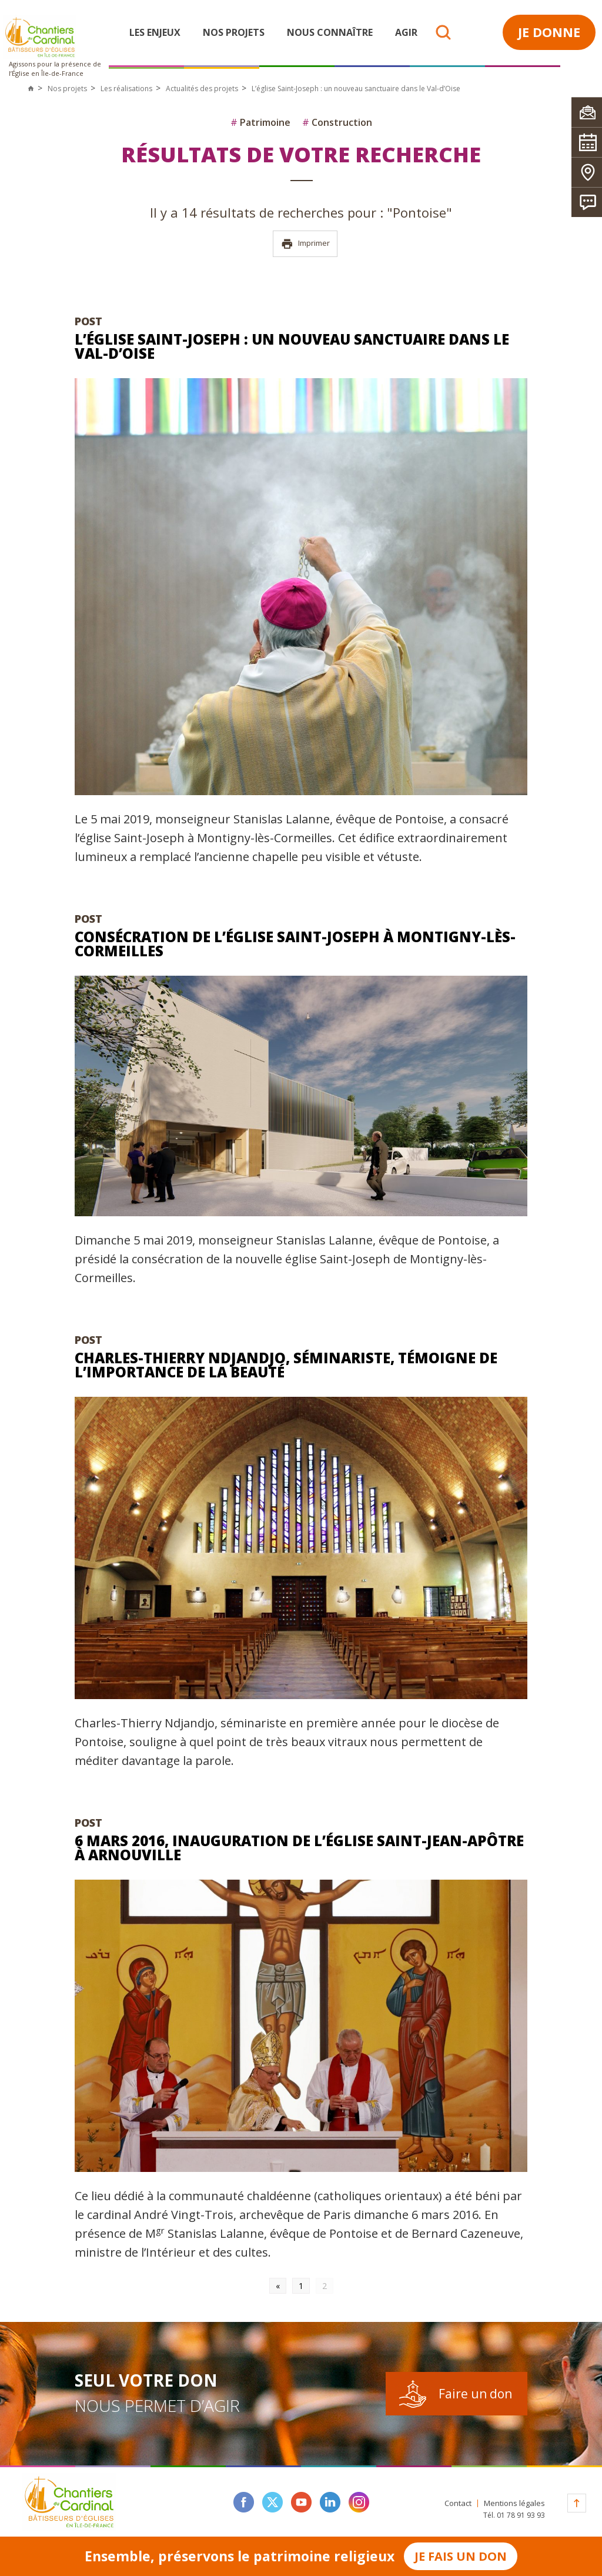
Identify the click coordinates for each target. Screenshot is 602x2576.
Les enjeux (154, 32)
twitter (272, 2502)
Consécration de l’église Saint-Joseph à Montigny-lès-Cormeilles (295, 943)
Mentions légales (514, 2503)
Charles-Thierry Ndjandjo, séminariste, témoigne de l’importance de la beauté (286, 1365)
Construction (337, 122)
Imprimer (305, 244)
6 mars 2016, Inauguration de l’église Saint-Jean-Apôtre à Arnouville (299, 1847)
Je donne (549, 32)
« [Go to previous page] (278, 2285)
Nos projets (234, 32)
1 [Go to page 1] (301, 2285)
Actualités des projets (202, 89)
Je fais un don (460, 2556)
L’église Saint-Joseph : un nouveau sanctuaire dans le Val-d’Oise (292, 346)
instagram (359, 2502)
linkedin (330, 2502)
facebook (243, 2502)
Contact (457, 2503)
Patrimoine (260, 122)
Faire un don (475, 2393)
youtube (301, 2502)
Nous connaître (330, 32)
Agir (406, 32)
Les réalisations (126, 89)
